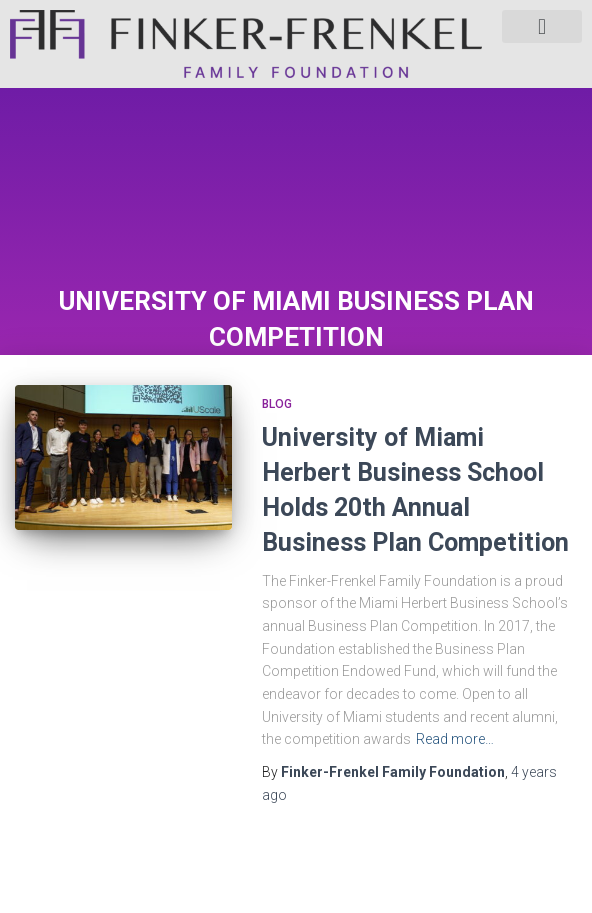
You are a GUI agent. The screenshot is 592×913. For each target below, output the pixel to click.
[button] (542, 26)
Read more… (455, 739)
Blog (277, 404)
